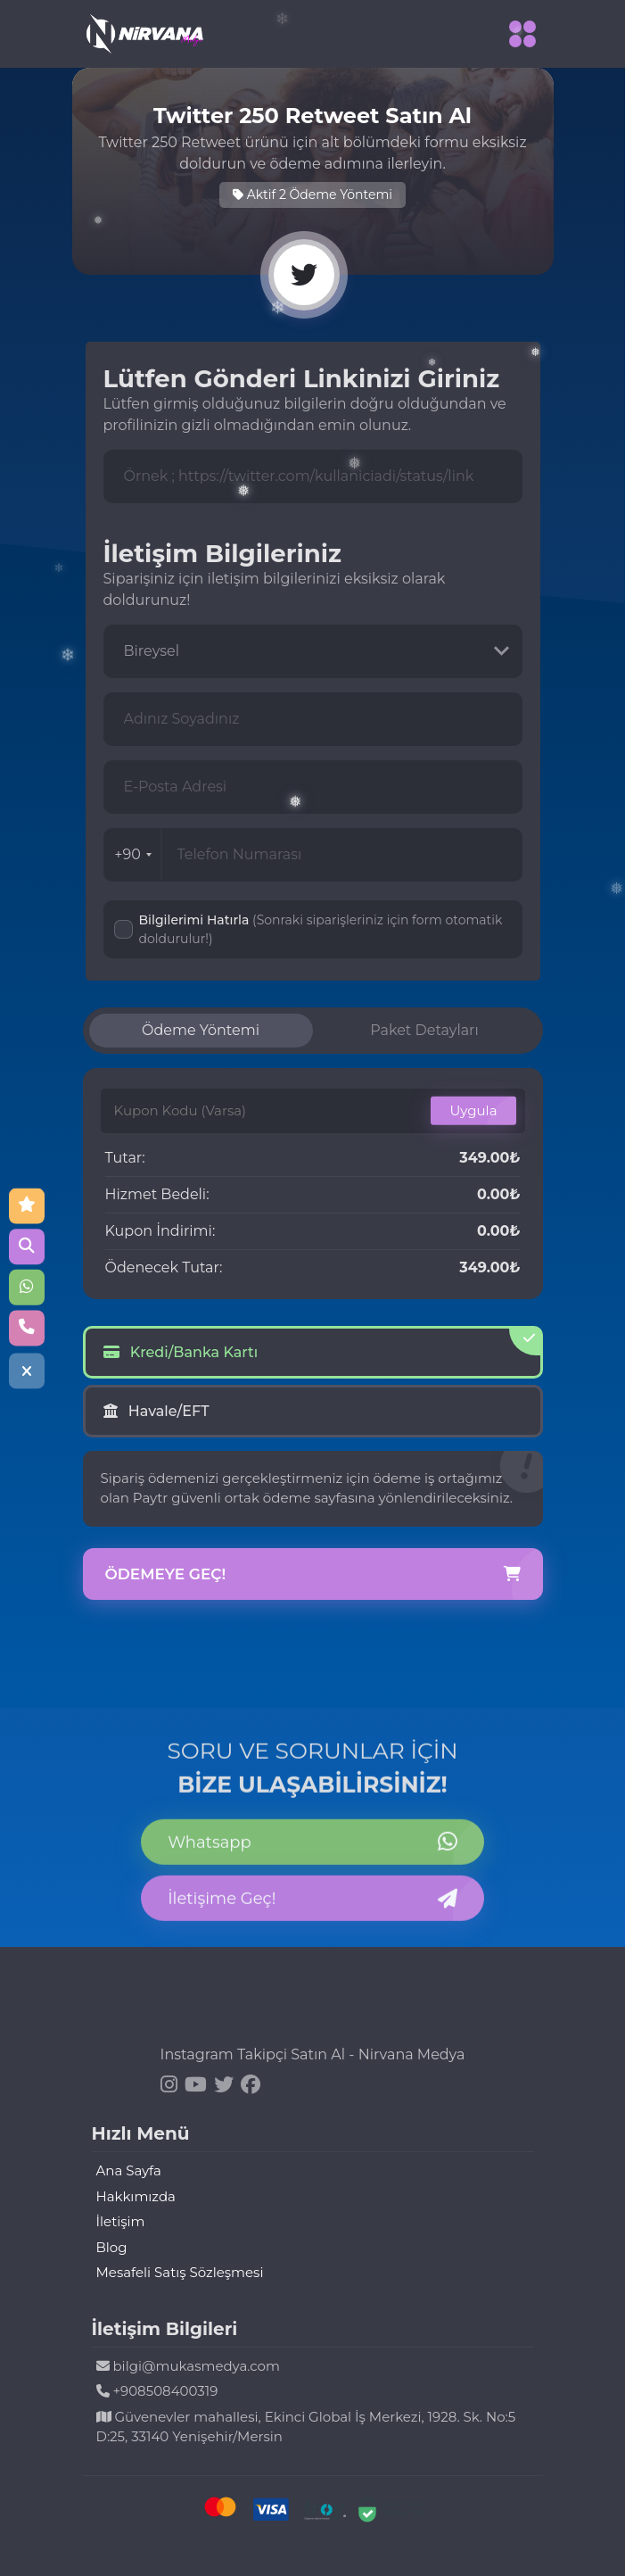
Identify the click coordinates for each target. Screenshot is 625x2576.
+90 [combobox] (133, 854)
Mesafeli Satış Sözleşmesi (180, 2272)
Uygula (473, 1110)
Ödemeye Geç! (313, 1574)
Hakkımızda (136, 2196)
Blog (111, 2247)
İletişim (120, 2221)
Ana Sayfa (128, 2170)
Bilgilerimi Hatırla (321, 929)
